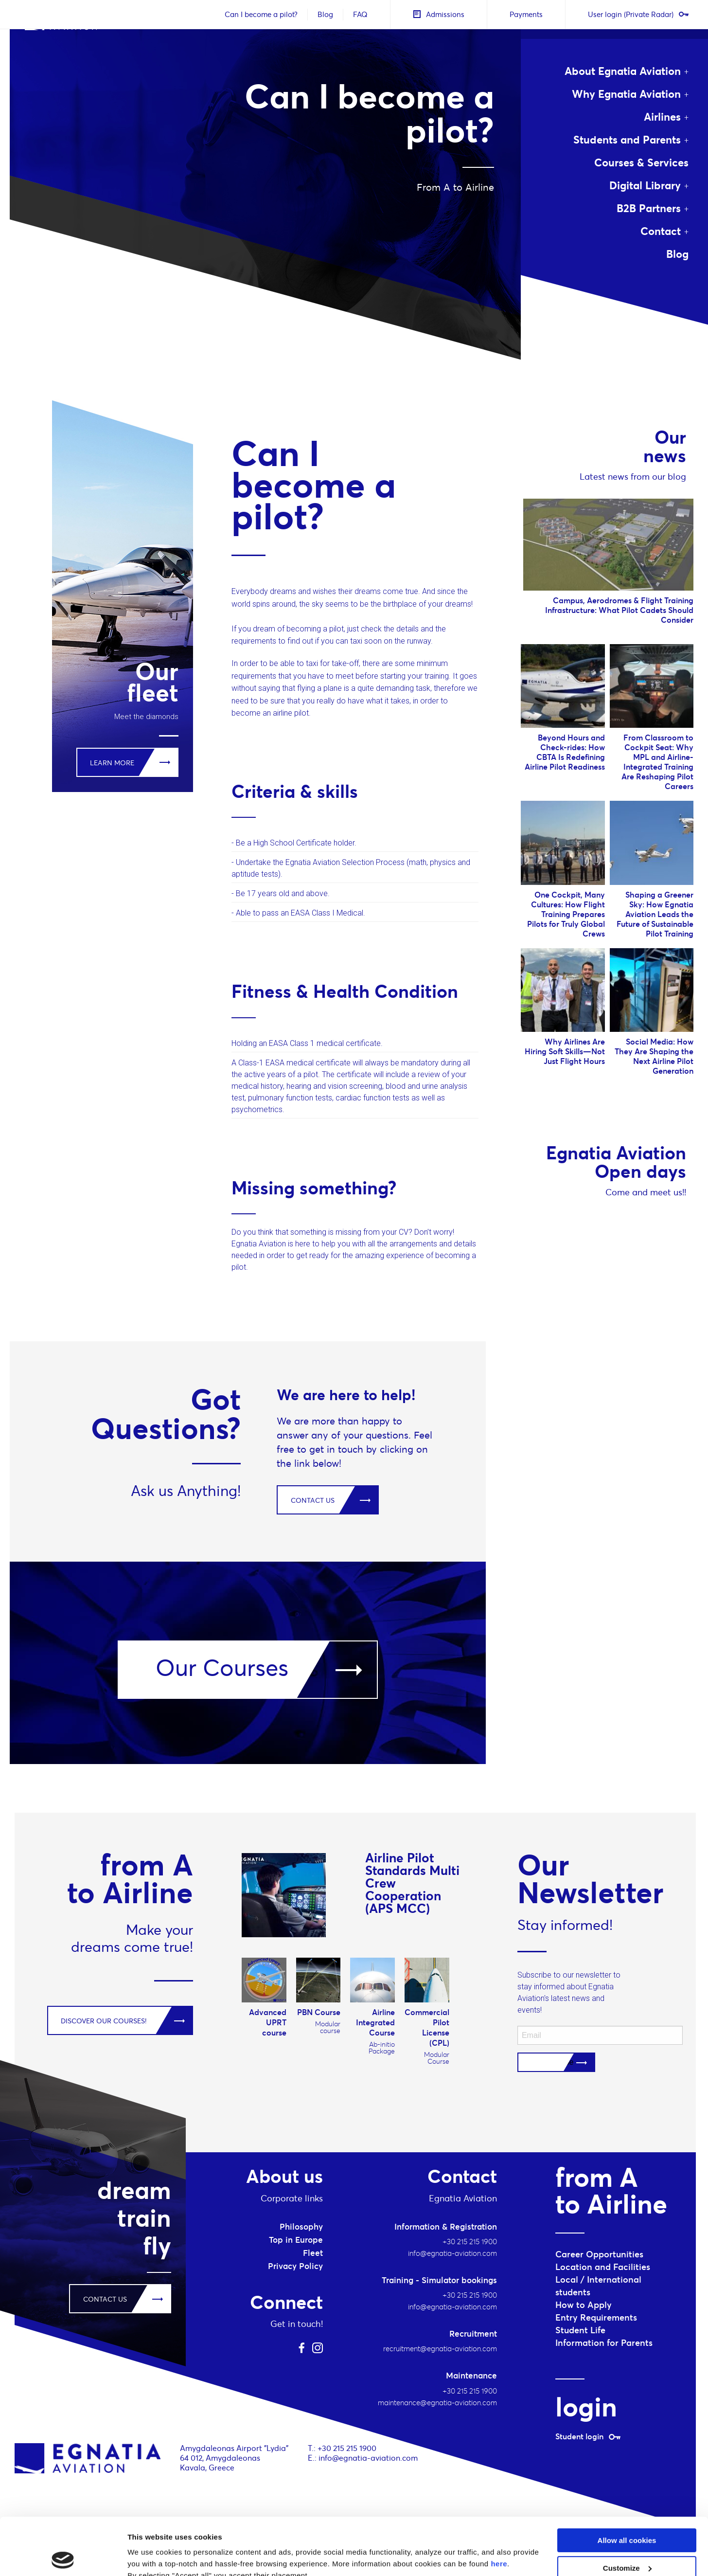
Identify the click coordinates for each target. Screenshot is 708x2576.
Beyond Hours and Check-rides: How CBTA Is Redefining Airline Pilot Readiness (565, 752)
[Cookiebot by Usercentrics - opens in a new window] (63, 2557)
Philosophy (301, 2226)
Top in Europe (296, 2239)
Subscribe (556, 2062)
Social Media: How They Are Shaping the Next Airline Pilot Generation (654, 1056)
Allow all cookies (627, 2483)
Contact (660, 231)
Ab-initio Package (382, 2047)
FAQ (360, 14)
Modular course (327, 2027)
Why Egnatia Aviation (626, 94)
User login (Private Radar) (638, 14)
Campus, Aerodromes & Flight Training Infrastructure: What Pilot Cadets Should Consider (619, 610)
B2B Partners (649, 208)
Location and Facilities (602, 2266)
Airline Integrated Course (375, 2022)
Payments (526, 14)
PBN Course (318, 2012)
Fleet (313, 2253)
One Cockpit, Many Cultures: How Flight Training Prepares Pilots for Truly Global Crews (566, 914)
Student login (588, 2436)
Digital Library (645, 185)
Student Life (580, 2330)
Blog (325, 14)
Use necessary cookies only (626, 2538)
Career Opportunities (599, 2254)
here (499, 2507)
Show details (150, 2557)
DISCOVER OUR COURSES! (103, 2021)
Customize (627, 2510)
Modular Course (436, 2058)
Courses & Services (641, 162)
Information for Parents (604, 2342)
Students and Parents (627, 139)
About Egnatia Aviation (623, 71)
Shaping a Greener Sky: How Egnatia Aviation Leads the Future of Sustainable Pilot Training (655, 914)
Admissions (438, 14)
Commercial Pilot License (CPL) (427, 2027)
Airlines (662, 117)
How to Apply (583, 2304)
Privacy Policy (295, 2266)
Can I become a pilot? (261, 14)
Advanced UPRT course (267, 2022)
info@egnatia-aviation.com (368, 2458)
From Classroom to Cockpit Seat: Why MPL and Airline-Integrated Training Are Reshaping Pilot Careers (657, 762)
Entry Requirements (596, 2317)
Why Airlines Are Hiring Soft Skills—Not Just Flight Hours (565, 1051)
